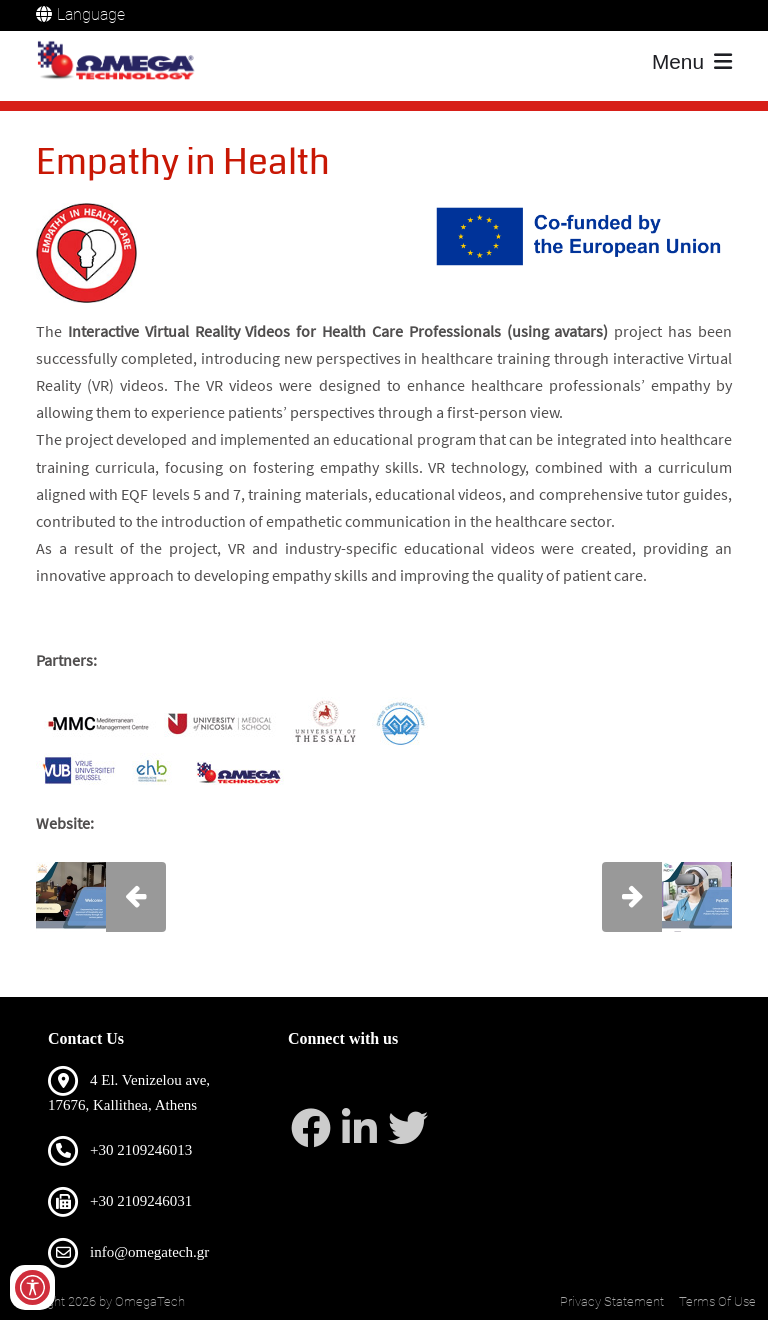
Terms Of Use (717, 1301)
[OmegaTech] (120, 62)
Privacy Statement (612, 1301)
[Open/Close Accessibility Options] (32, 1287)
